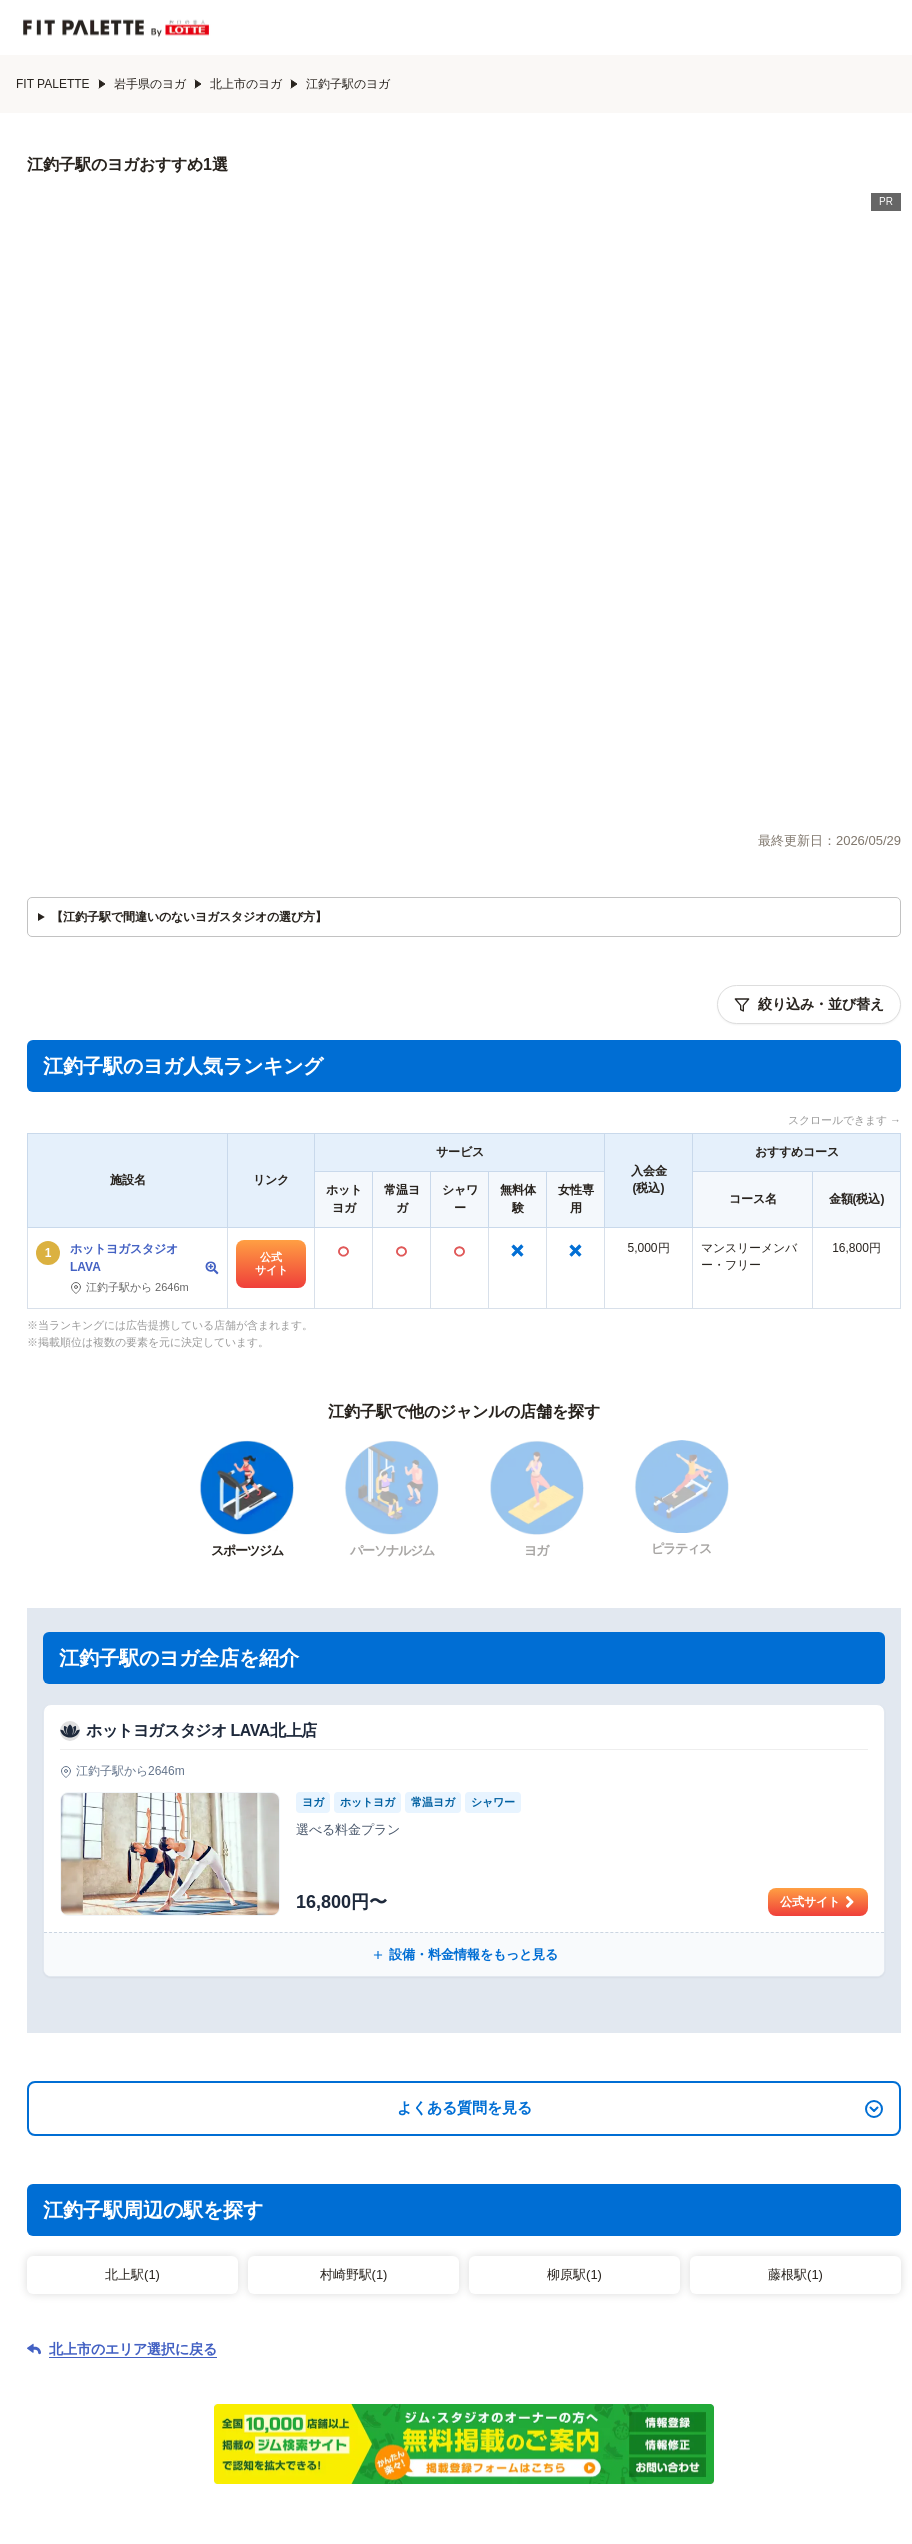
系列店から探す (489, 2367)
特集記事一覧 (622, 2367)
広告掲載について (709, 2424)
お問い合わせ (391, 2424)
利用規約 (473, 2424)
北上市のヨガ (254, 84)
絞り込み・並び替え (809, 682)
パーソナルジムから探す (209, 2330)
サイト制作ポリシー (279, 2424)
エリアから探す (349, 2367)
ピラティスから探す (699, 2330)
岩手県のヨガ (158, 84)
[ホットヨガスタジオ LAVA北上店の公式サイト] (464, 1518)
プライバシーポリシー (579, 2424)
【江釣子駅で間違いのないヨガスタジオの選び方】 (189, 595)
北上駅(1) (132, 1952)
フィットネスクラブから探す (167, 2367)
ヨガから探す (552, 2330)
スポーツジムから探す (398, 2330)
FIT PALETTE (61, 84)
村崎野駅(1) (354, 1952)
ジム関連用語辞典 (762, 2367)
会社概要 (179, 2424)
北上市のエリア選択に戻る (133, 2027)
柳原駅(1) (574, 1952)
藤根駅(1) (795, 1952)
